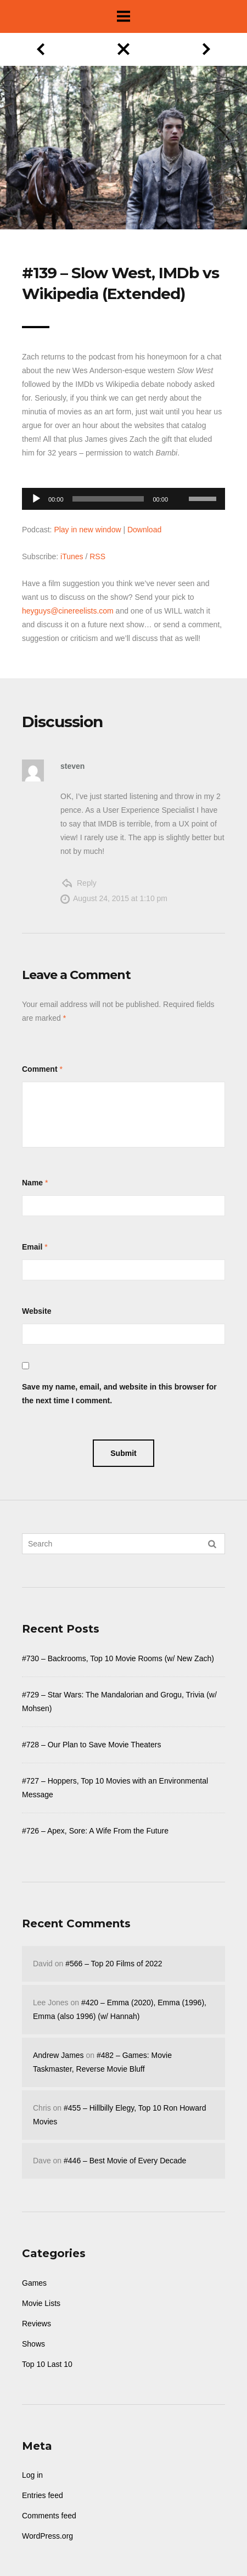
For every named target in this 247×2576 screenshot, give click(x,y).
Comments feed (49, 2515)
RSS (97, 556)
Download (144, 529)
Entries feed (42, 2495)
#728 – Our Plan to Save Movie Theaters (91, 1744)
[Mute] (180, 481)
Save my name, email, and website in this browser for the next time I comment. (119, 1393)
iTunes (71, 556)
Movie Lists (41, 2303)
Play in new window (87, 529)
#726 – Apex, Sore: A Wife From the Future (95, 1830)
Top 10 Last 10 (47, 2364)
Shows (33, 2343)
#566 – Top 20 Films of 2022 (113, 1963)
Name (32, 1182)
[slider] (108, 499)
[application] (123, 496)
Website (36, 1311)
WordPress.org (47, 2536)
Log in (32, 2475)
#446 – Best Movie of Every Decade (125, 2160)
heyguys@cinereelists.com (68, 610)
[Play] (36, 498)
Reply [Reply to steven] (87, 883)
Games (34, 2283)
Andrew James (58, 2055)
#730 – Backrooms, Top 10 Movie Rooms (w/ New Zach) (118, 1658)
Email (32, 1246)
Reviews (36, 2323)
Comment (40, 1069)
